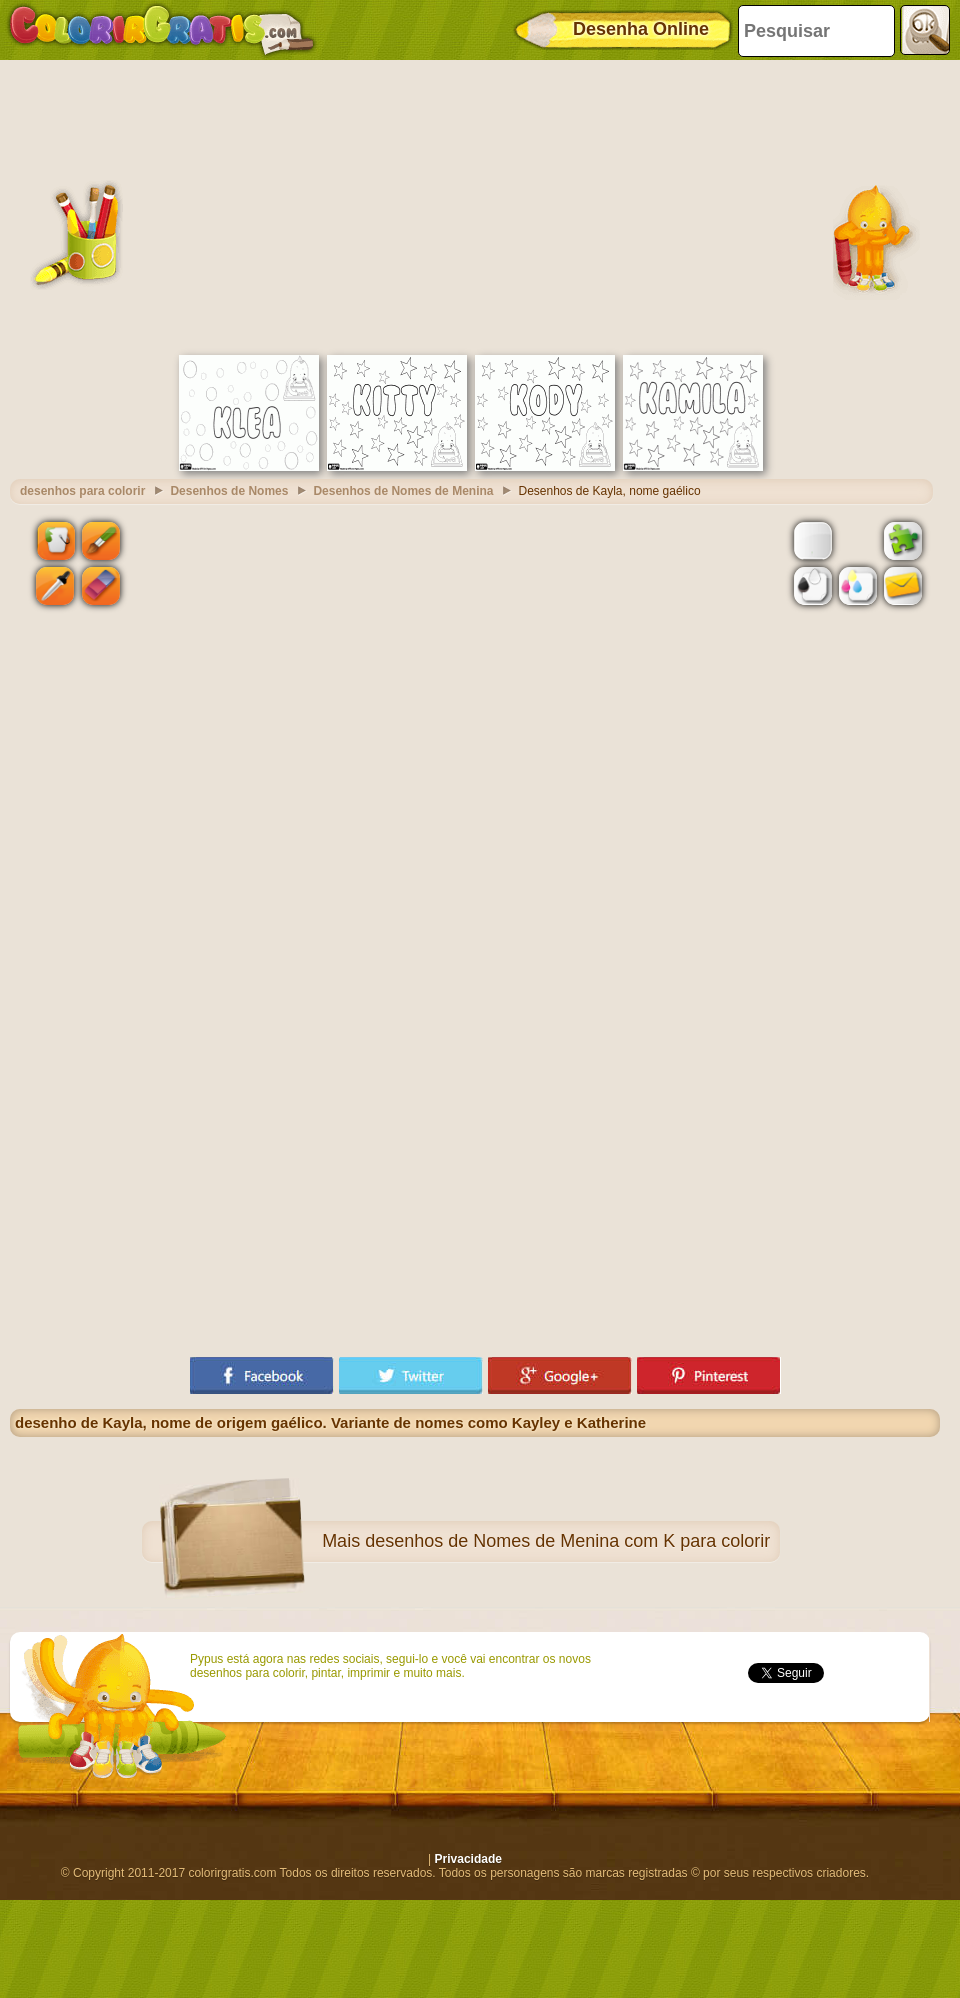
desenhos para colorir (82, 491)
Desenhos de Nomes (229, 491)
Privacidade (468, 1859)
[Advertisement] (475, 205)
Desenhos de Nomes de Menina (403, 491)
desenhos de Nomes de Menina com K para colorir (567, 1541)
